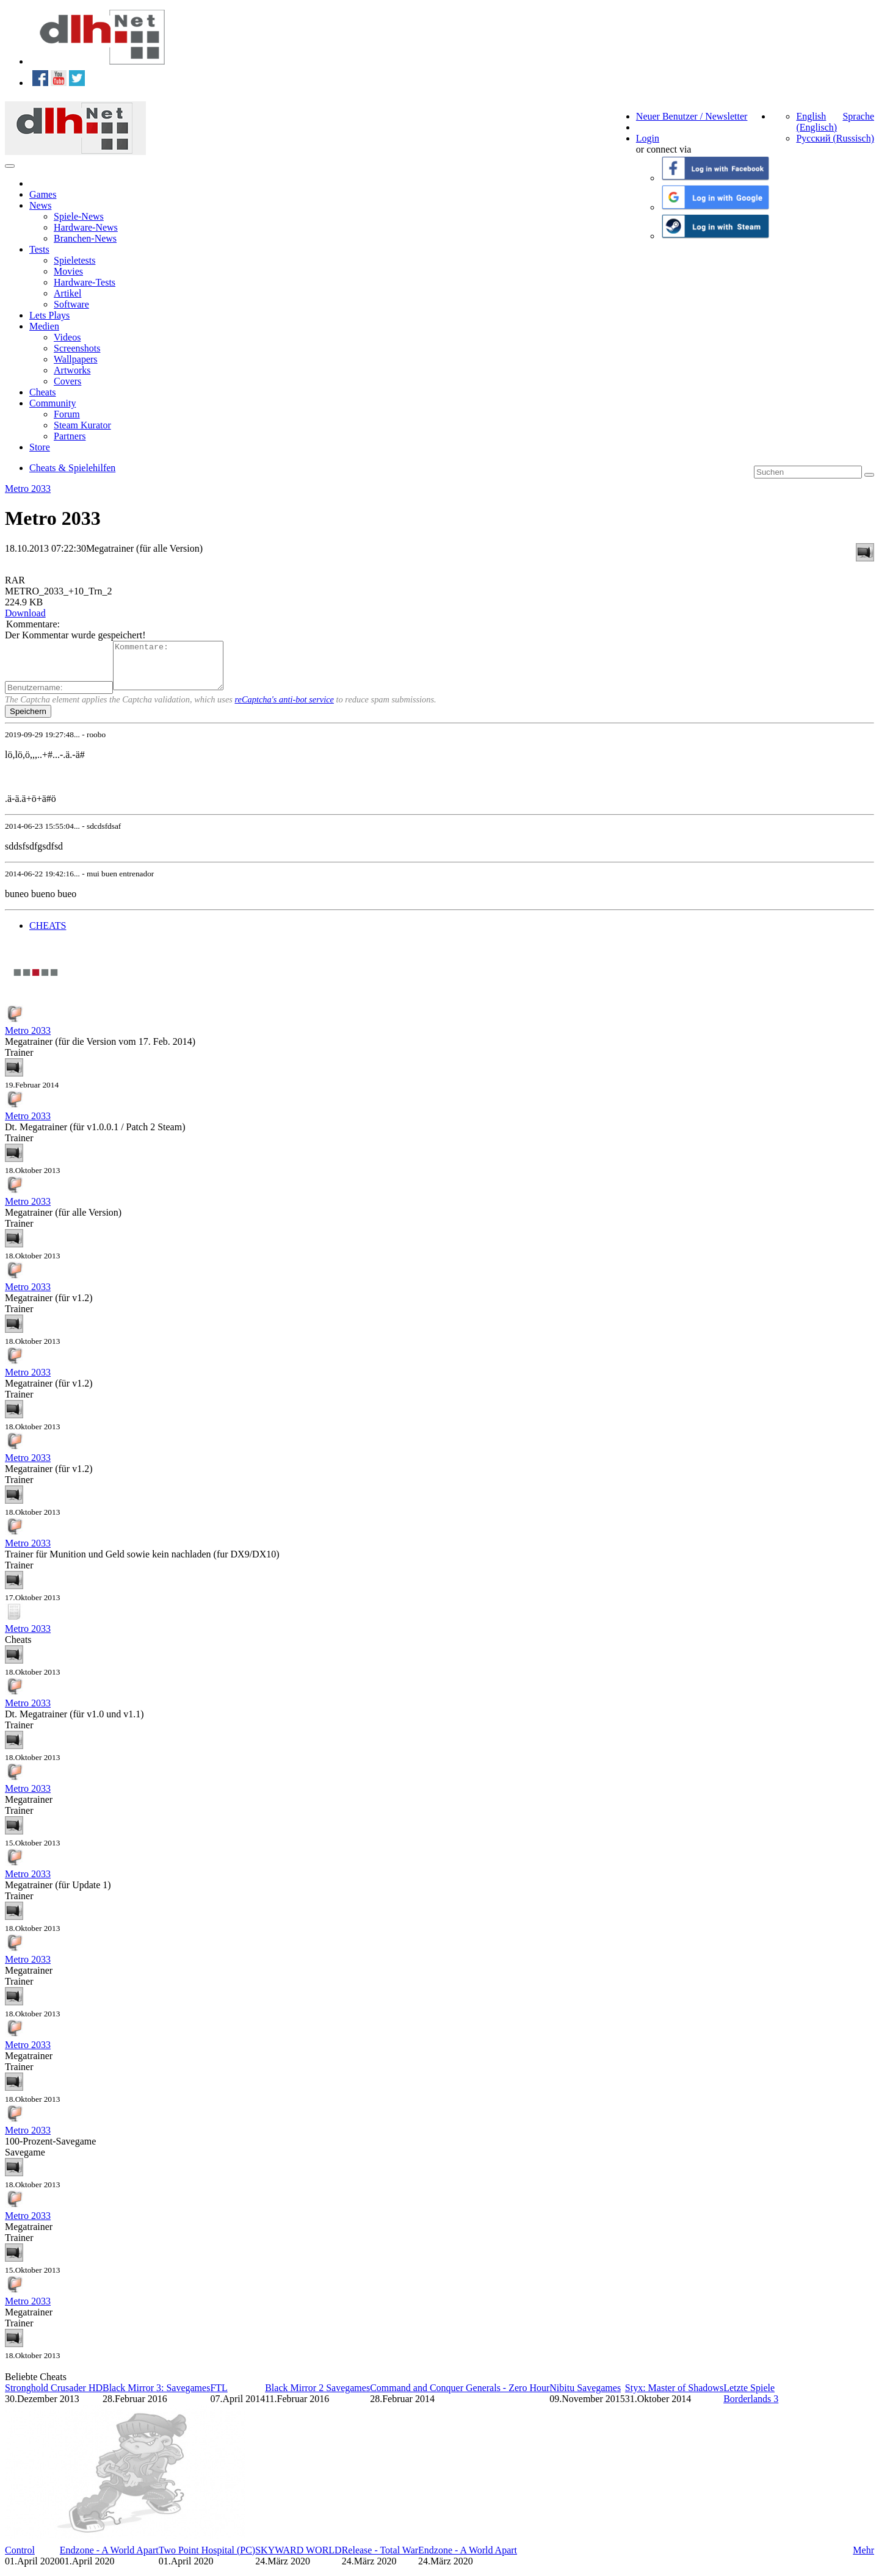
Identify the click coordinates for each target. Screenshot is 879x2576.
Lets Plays (49, 315)
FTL (218, 2397)
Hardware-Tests (84, 282)
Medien (44, 326)
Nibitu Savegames (585, 2397)
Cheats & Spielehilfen (72, 468)
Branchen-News (85, 238)
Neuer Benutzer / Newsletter (692, 116)
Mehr (863, 2559)
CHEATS (47, 934)
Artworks (72, 370)
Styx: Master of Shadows (674, 2397)
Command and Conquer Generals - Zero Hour (459, 2397)
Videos (67, 337)
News (40, 205)
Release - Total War (380, 2559)
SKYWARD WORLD (298, 2559)
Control (20, 2559)
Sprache (858, 116)
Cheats (42, 392)
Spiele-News (79, 216)
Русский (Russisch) (835, 138)
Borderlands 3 (750, 2408)
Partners (69, 436)
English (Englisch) (816, 121)
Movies (68, 271)
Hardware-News (86, 227)
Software (71, 304)
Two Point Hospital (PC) (207, 2559)
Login (647, 138)
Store (39, 447)
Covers (67, 381)
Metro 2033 (28, 488)
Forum (67, 414)
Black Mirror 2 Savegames (317, 2397)
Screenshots (77, 348)
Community (52, 403)
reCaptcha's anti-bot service (284, 708)
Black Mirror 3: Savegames (156, 2397)
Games (42, 194)
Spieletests (74, 260)
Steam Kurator (82, 425)
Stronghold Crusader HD (54, 2397)
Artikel (67, 293)
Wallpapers (76, 359)
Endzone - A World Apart (109, 2559)
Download (25, 613)
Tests (39, 249)
